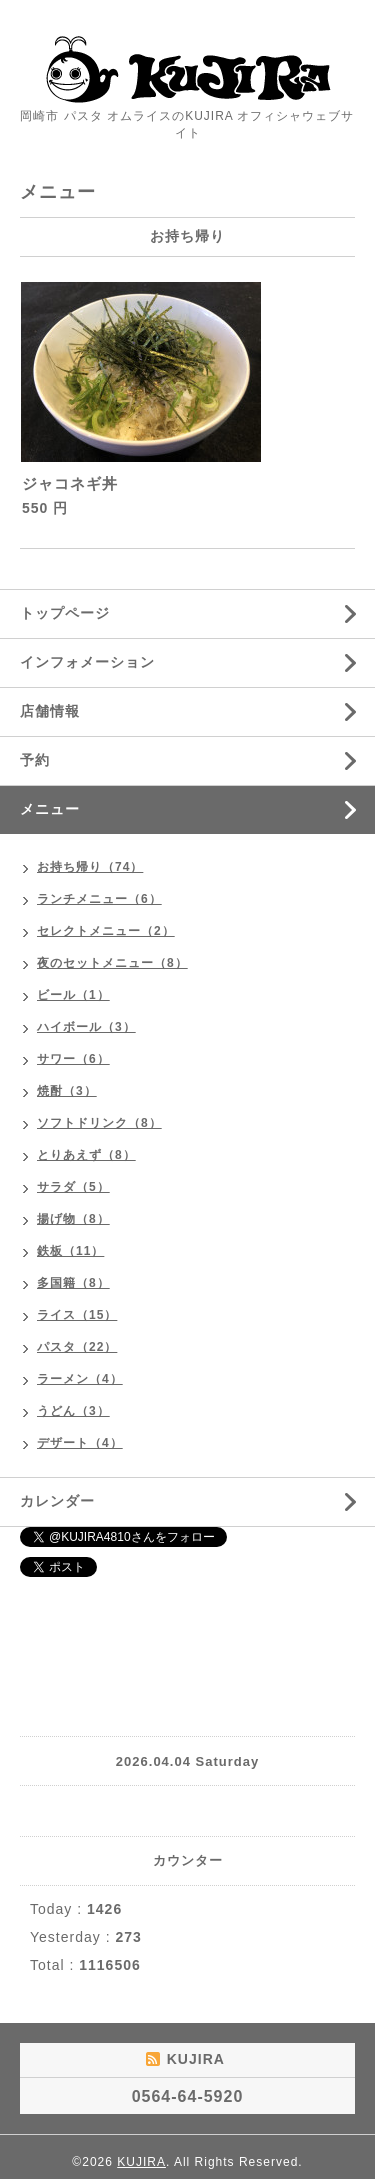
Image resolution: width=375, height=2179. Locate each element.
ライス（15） (77, 1315)
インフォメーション (87, 662)
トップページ (65, 613)
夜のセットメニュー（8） (112, 963)
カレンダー (57, 1501)
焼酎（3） (67, 1091)
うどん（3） (73, 1411)
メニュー (50, 809)
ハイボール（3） (86, 1027)
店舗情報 (50, 711)
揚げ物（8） (73, 1219)
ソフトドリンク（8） (99, 1123)
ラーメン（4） (80, 1379)
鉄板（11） (70, 1251)
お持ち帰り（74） (90, 867)
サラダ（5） (73, 1187)
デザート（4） (80, 1443)
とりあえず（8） (86, 1155)
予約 (35, 760)
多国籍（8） (73, 1283)
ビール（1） (73, 995)
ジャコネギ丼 (70, 483)
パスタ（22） (77, 1347)
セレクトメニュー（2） (106, 931)
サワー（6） (73, 1059)
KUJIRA (141, 2162)
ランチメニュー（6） (99, 899)
